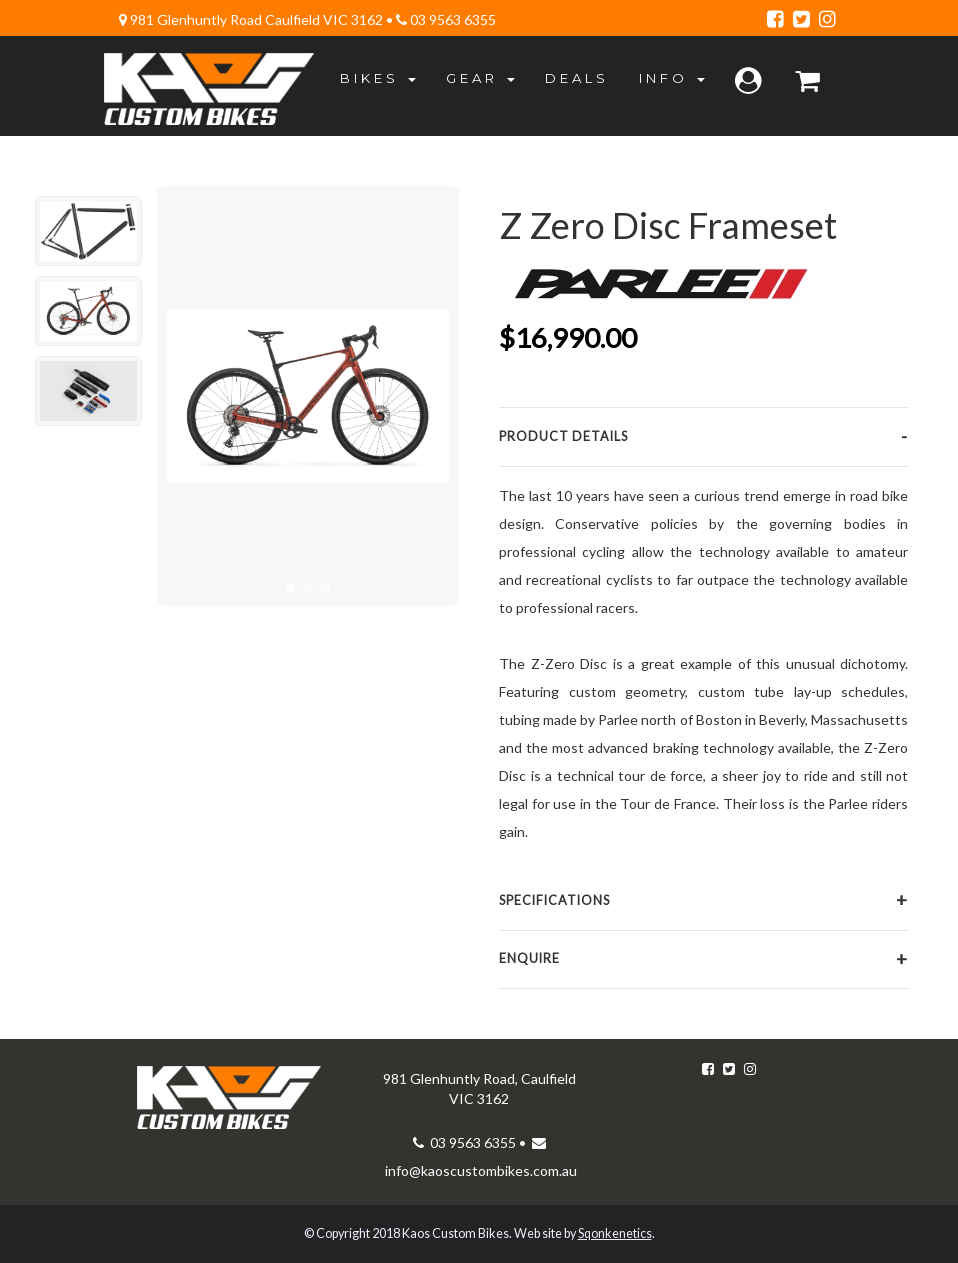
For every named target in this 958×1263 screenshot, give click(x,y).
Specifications (554, 900)
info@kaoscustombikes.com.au (481, 1170)
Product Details (563, 436)
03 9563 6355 (451, 19)
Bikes (378, 78)
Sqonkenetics (615, 1233)
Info (672, 78)
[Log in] (750, 81)
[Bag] (809, 81)
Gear (480, 78)
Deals (577, 78)
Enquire (529, 958)
